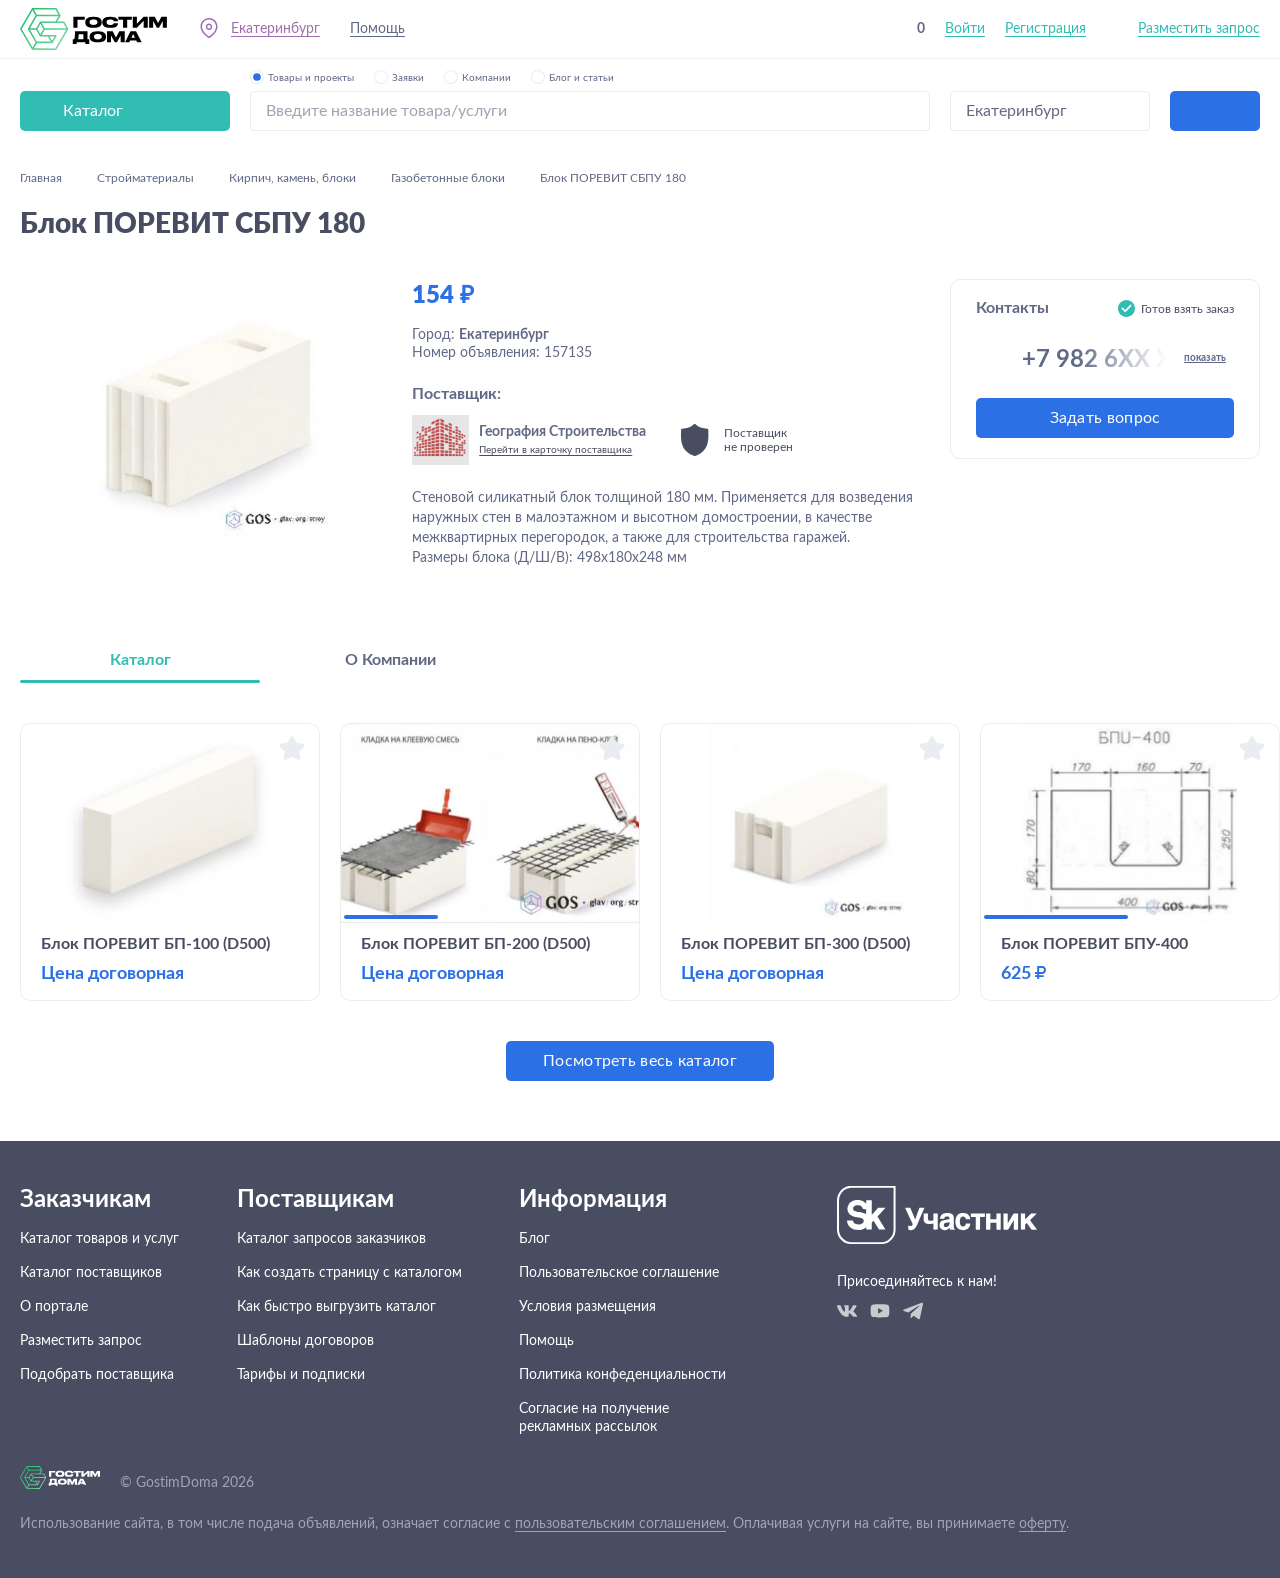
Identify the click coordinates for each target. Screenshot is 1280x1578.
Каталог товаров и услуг (99, 1239)
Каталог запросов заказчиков (331, 1239)
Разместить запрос (1199, 29)
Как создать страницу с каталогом (349, 1273)
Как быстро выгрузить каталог (336, 1307)
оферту (1042, 1524)
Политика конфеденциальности (622, 1375)
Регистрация (1045, 29)
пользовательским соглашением (620, 1524)
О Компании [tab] (390, 660)
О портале (54, 1307)
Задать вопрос (1105, 418)
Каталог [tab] (140, 660)
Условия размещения (587, 1307)
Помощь (377, 29)
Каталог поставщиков (91, 1273)
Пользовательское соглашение (619, 1273)
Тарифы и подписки (301, 1375)
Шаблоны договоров (305, 1341)
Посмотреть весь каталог (640, 1061)
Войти (965, 29)
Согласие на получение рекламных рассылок (594, 1418)
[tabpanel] (640, 902)
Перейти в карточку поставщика (555, 450)
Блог (534, 1239)
